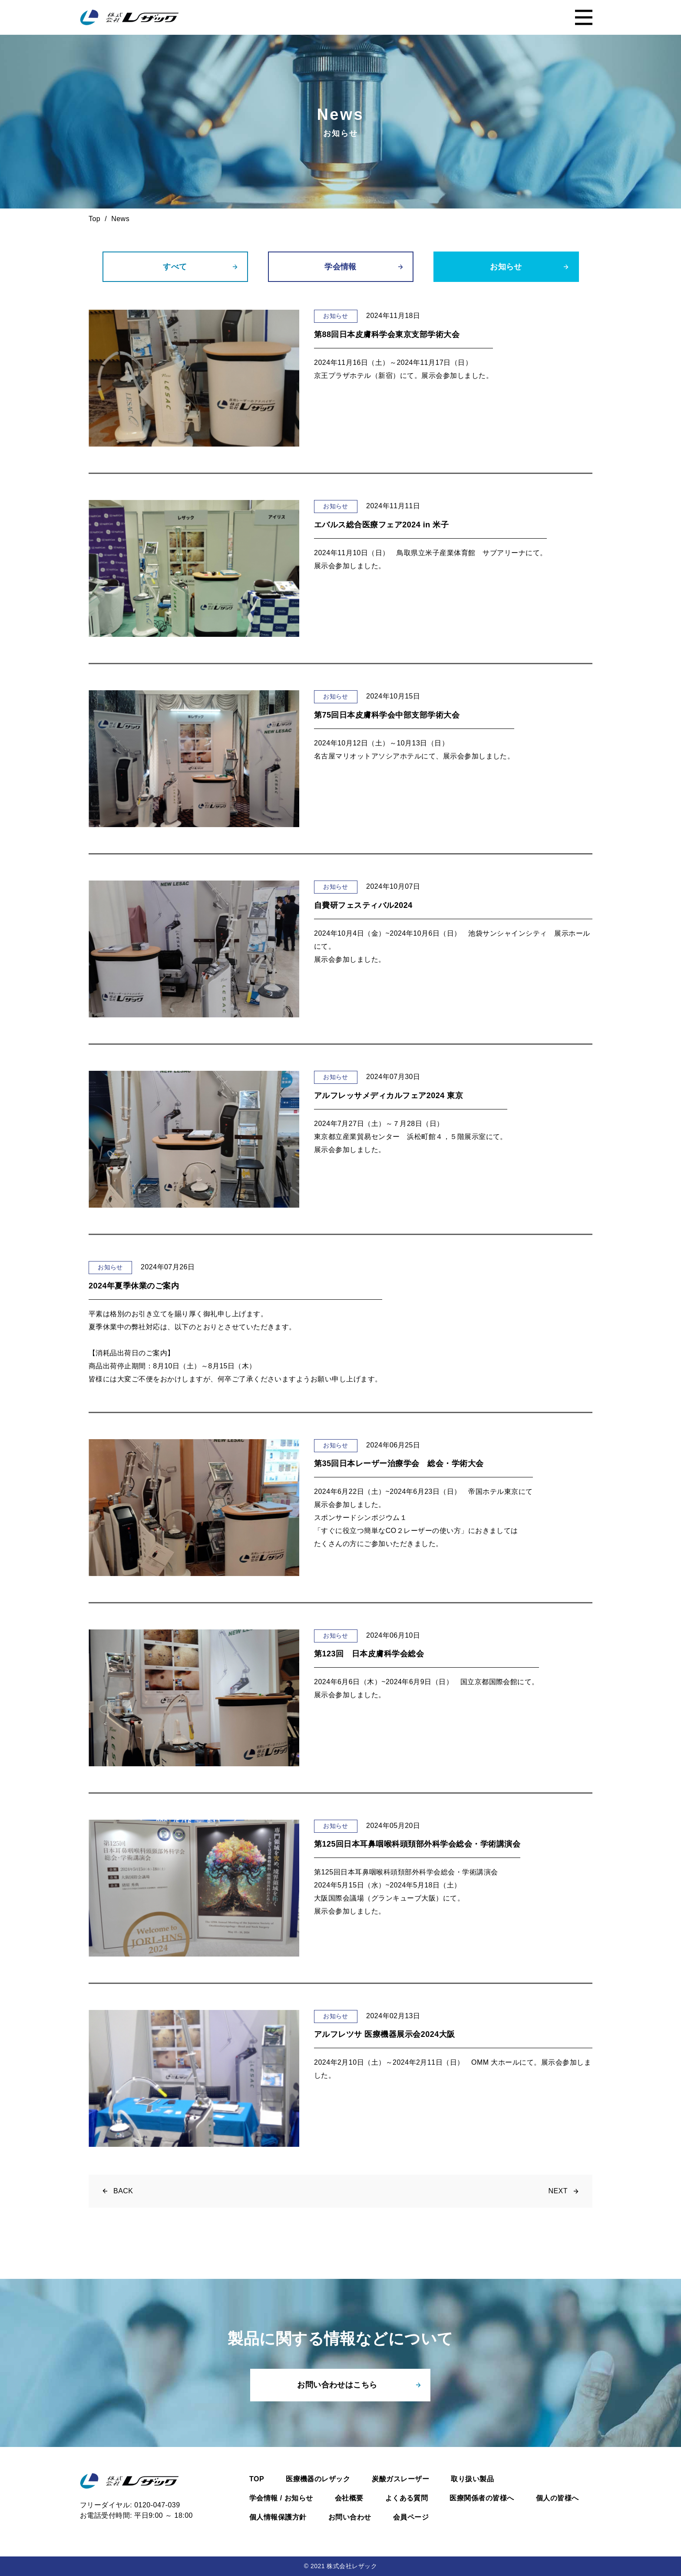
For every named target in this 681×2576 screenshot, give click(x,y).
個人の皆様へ (557, 2498)
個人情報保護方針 (278, 2517)
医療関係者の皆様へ (482, 2498)
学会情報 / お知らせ (281, 2498)
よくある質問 (406, 2498)
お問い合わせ (349, 2517)
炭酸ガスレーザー (400, 2479)
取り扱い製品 (472, 2479)
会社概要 (349, 2498)
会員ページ (411, 2517)
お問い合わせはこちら (337, 2385)
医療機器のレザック (318, 2479)
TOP (256, 2479)
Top (94, 218)
